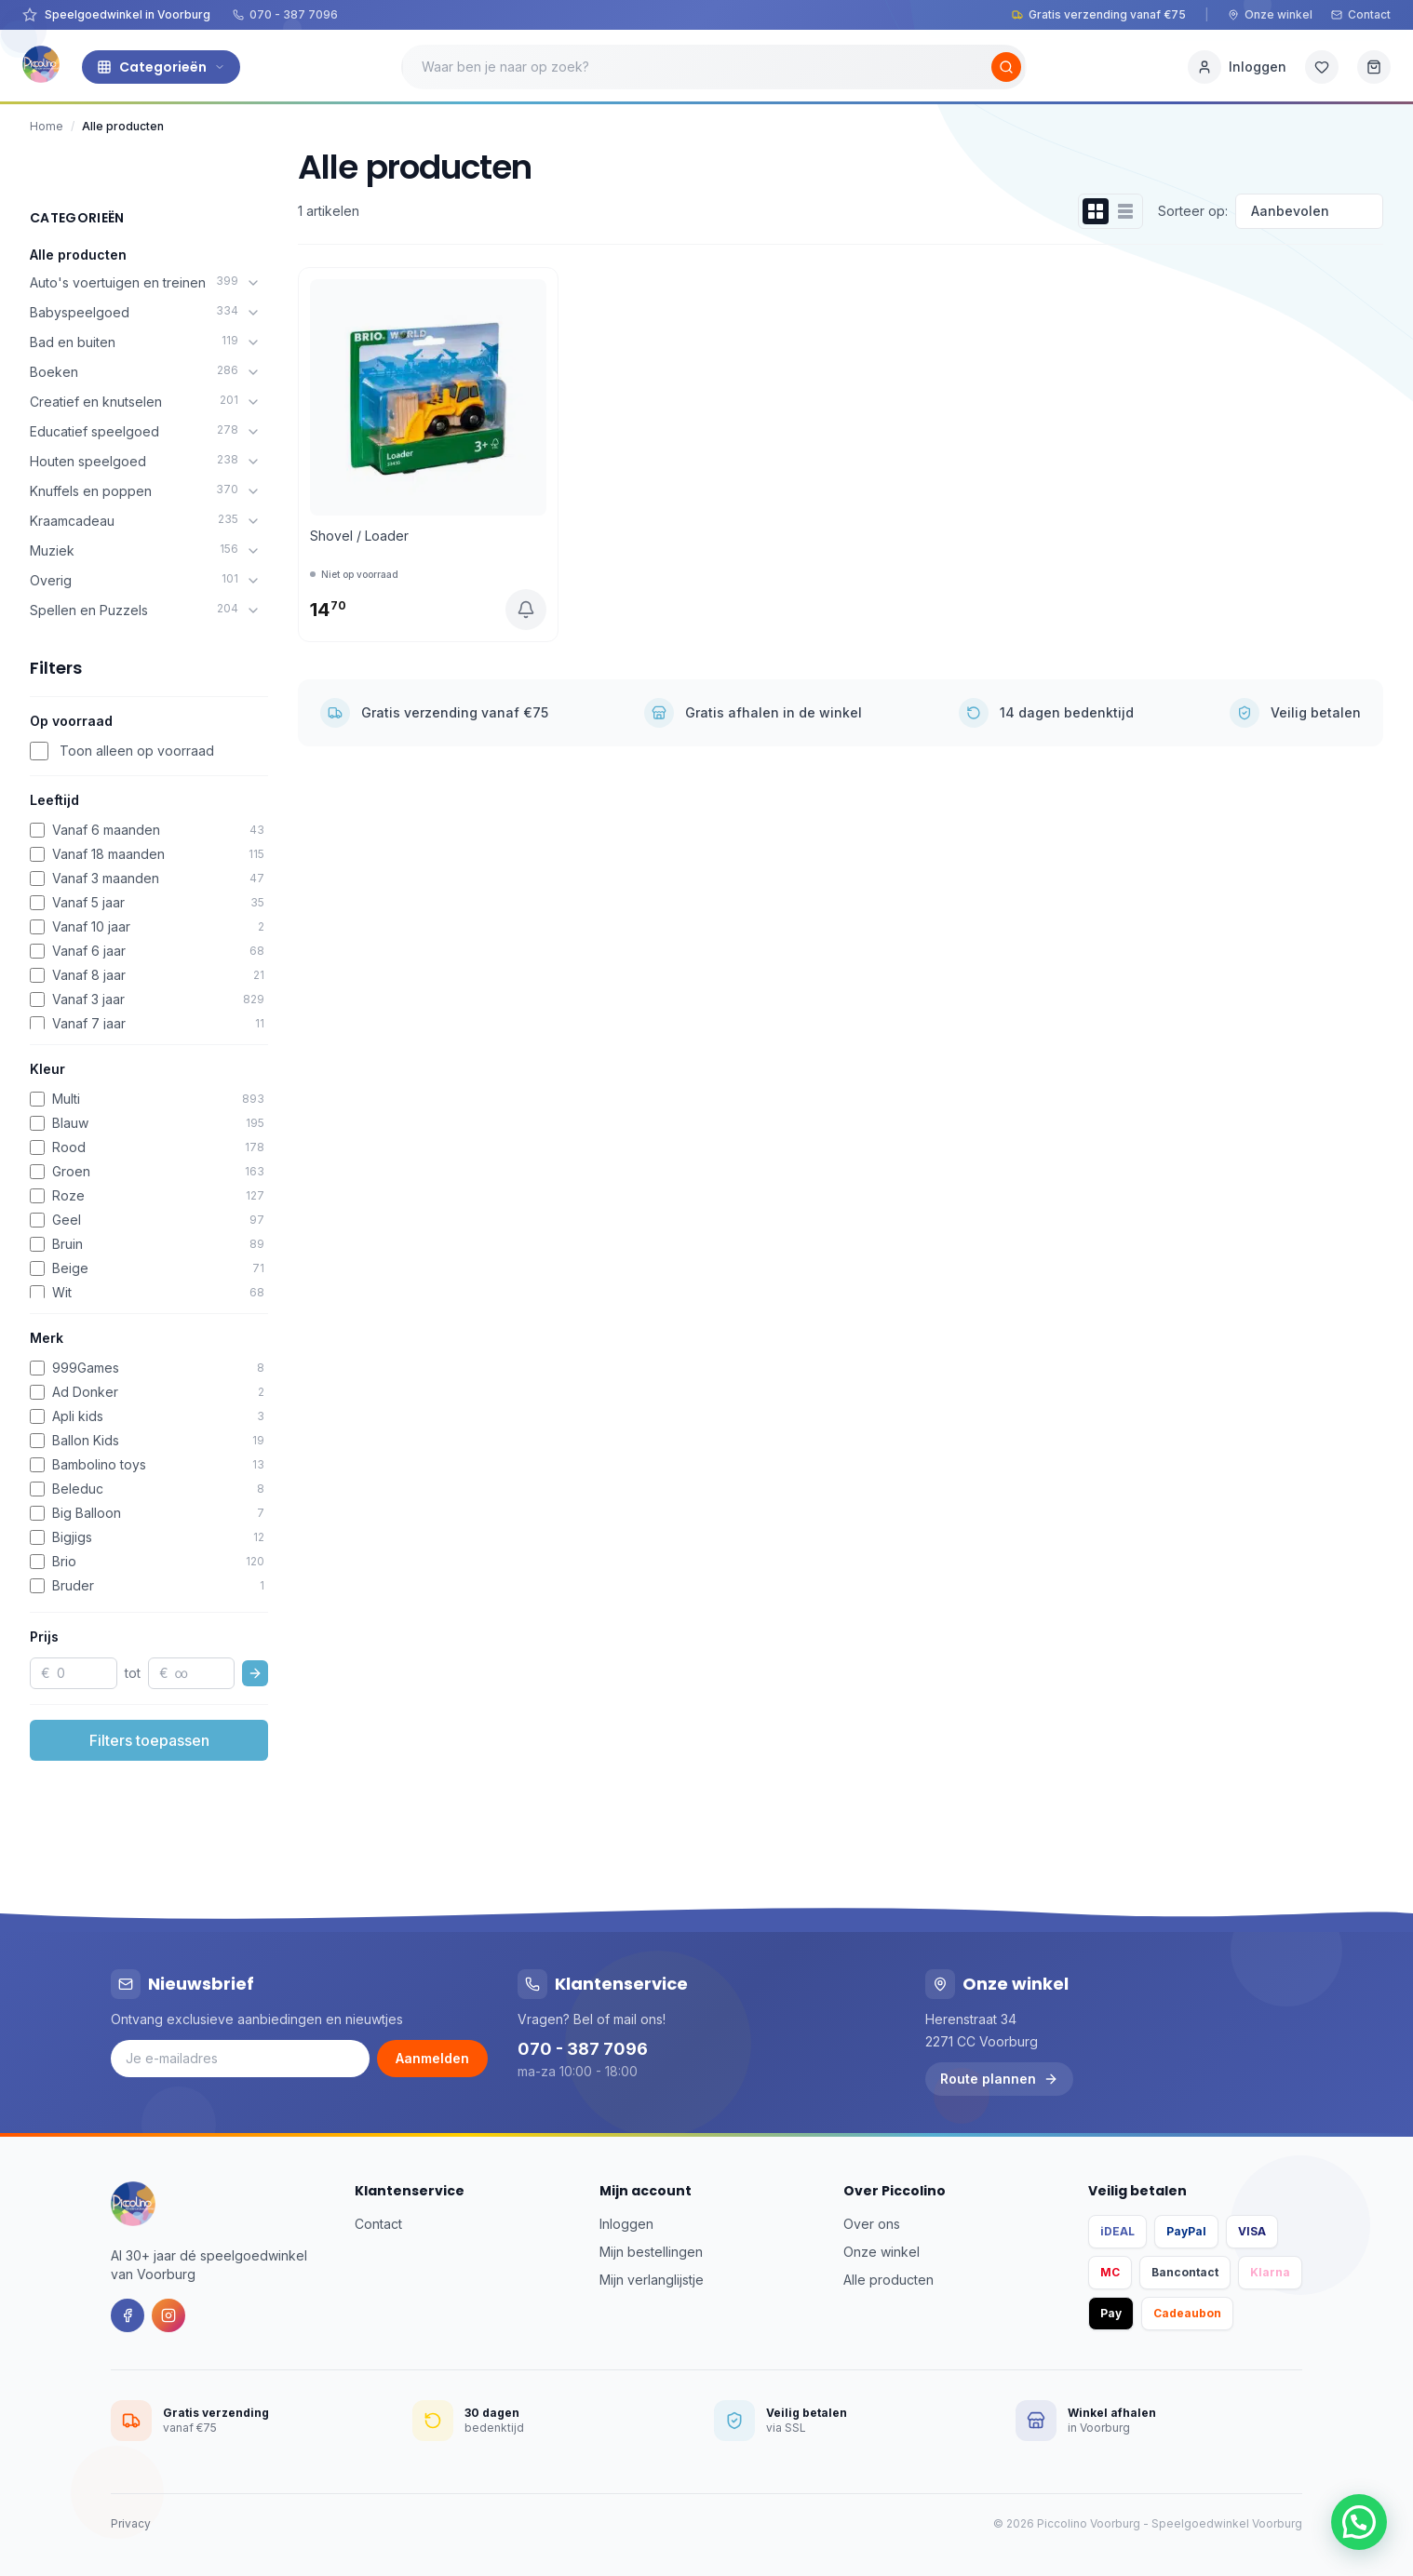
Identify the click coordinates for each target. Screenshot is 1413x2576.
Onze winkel (1270, 14)
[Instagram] (168, 2315)
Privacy (131, 2523)
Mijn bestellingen (651, 2252)
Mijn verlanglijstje (651, 2280)
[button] (1359, 2522)
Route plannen (999, 2078)
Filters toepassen (149, 1740)
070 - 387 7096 (285, 14)
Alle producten (78, 254)
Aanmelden (432, 2058)
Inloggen (626, 2224)
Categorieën (161, 67)
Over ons (871, 2224)
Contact (1361, 14)
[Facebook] (127, 2315)
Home (46, 126)
